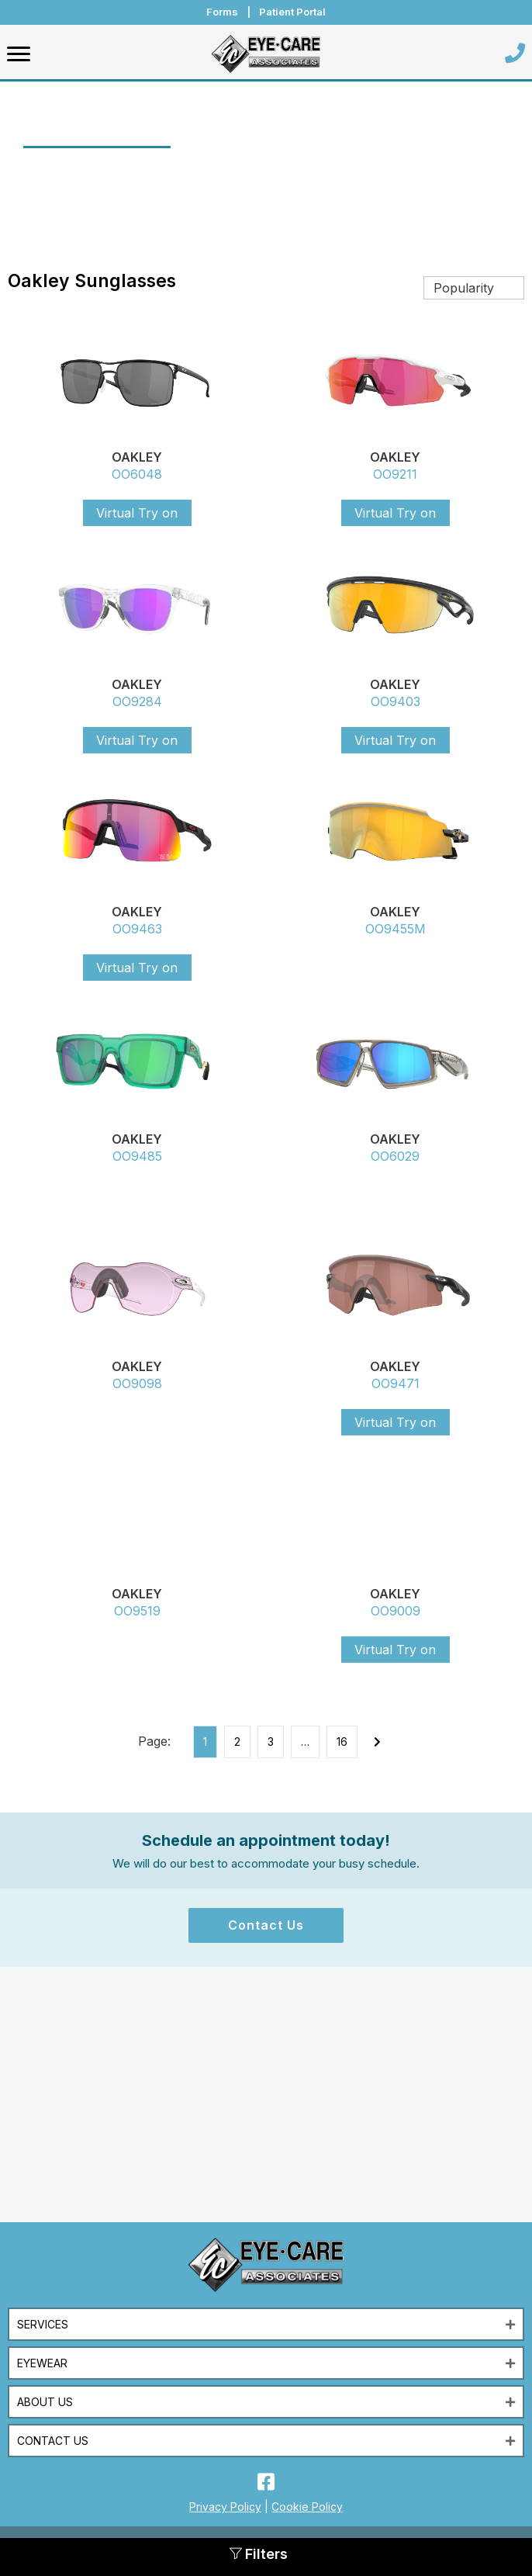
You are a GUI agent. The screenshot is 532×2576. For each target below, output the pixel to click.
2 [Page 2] (237, 1741)
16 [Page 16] (342, 1741)
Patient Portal (292, 11)
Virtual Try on (137, 513)
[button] (266, 1925)
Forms (222, 11)
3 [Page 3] (271, 1741)
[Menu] (18, 54)
